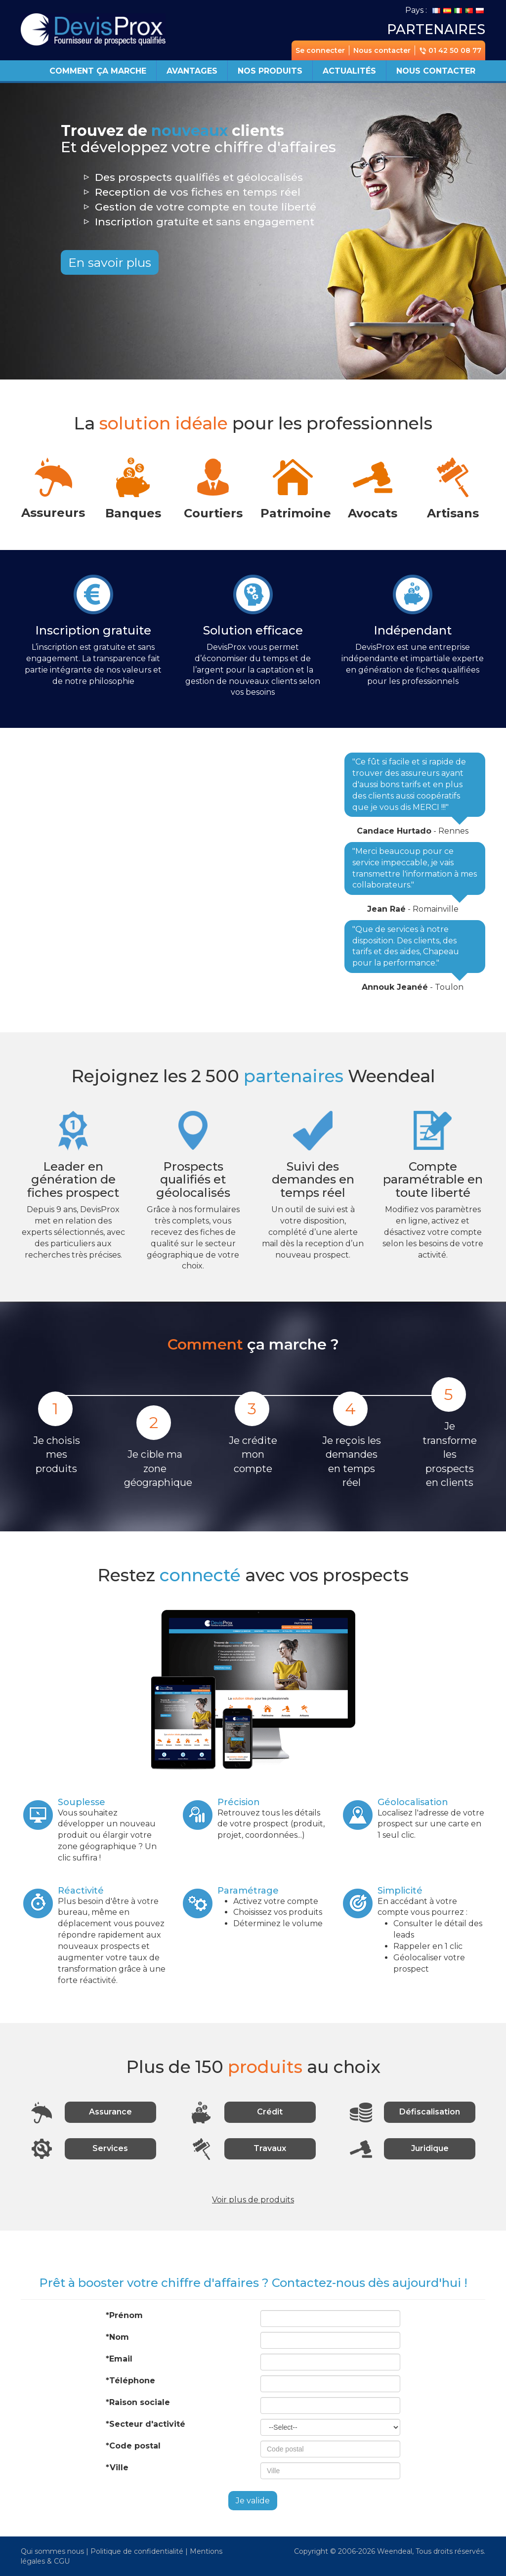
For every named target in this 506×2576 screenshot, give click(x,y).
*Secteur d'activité (145, 2424)
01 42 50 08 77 (450, 50)
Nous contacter (382, 50)
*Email (119, 2359)
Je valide (253, 2500)
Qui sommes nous (52, 2551)
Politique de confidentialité (136, 2551)
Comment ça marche (97, 71)
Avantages (192, 71)
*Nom (117, 2337)
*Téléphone (130, 2380)
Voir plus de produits (253, 2199)
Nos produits (270, 71)
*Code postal (133, 2445)
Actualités (349, 71)
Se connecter (320, 50)
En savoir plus (109, 262)
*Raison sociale (138, 2402)
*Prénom (124, 2315)
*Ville (117, 2467)
